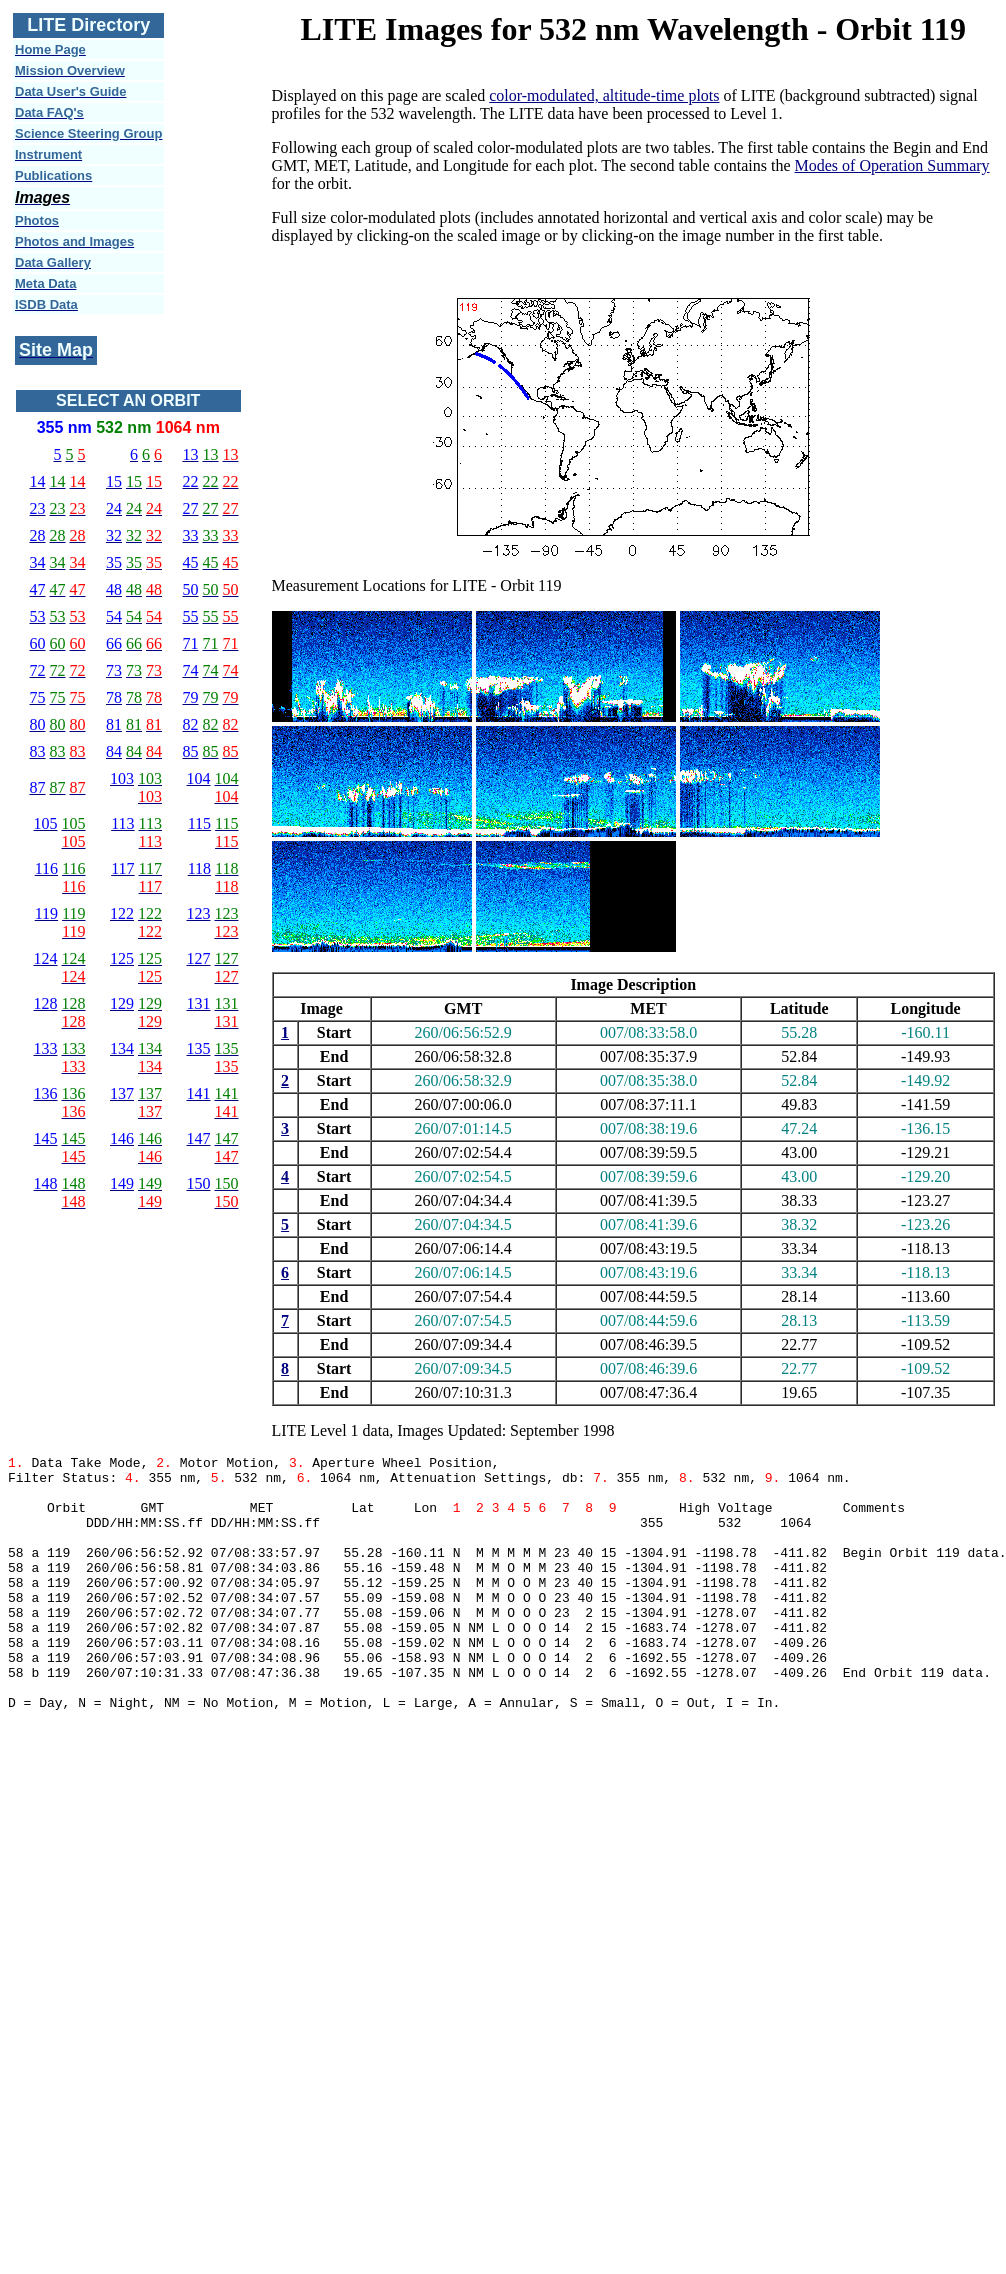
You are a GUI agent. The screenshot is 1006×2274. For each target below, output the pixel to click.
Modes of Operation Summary (892, 165)
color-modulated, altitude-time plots (604, 95)
